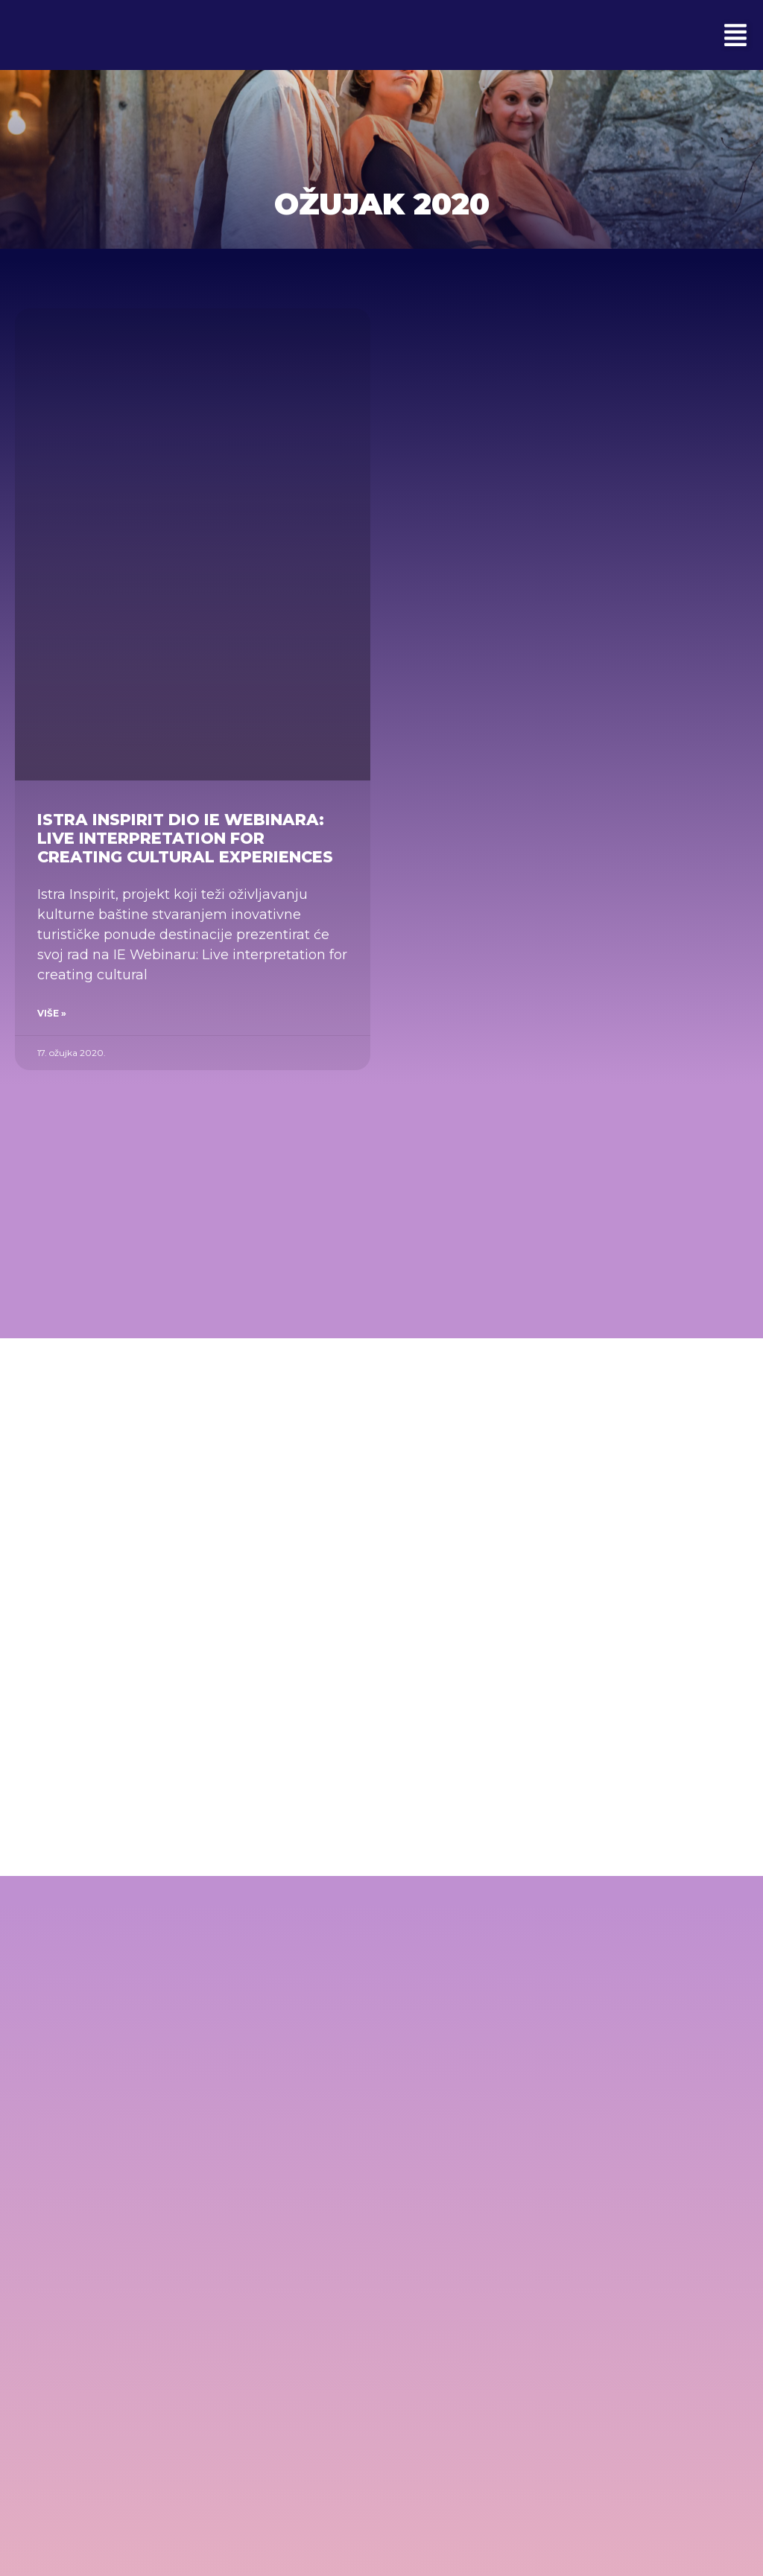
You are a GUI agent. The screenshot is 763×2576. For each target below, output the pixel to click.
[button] (735, 35)
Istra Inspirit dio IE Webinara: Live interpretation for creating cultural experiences (185, 838)
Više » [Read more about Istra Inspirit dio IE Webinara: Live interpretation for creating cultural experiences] (51, 1013)
